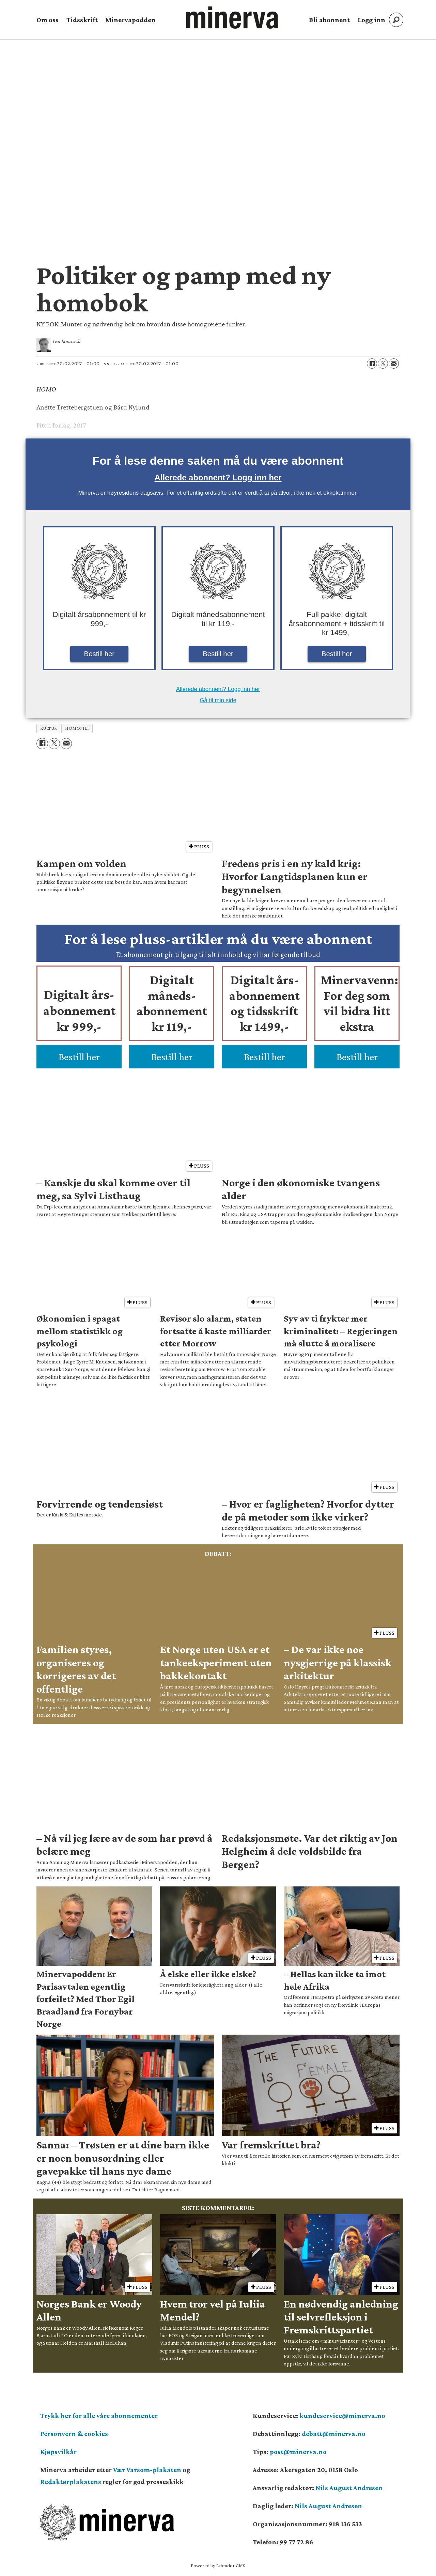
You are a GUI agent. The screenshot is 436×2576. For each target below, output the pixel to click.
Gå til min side (218, 700)
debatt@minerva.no (333, 2433)
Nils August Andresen (349, 2488)
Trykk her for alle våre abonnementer (99, 2415)
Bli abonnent (329, 20)
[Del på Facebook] (372, 363)
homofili (77, 728)
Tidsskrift (82, 20)
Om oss (47, 20)
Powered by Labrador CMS (218, 2565)
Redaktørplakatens (70, 2481)
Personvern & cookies (74, 2433)
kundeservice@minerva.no (342, 2415)
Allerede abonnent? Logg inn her (218, 477)
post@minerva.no (298, 2451)
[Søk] (396, 20)
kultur (48, 728)
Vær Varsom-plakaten (147, 2469)
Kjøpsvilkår (58, 2451)
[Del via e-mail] (394, 363)
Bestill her (99, 654)
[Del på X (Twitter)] (383, 363)
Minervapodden (130, 20)
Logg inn (371, 20)
